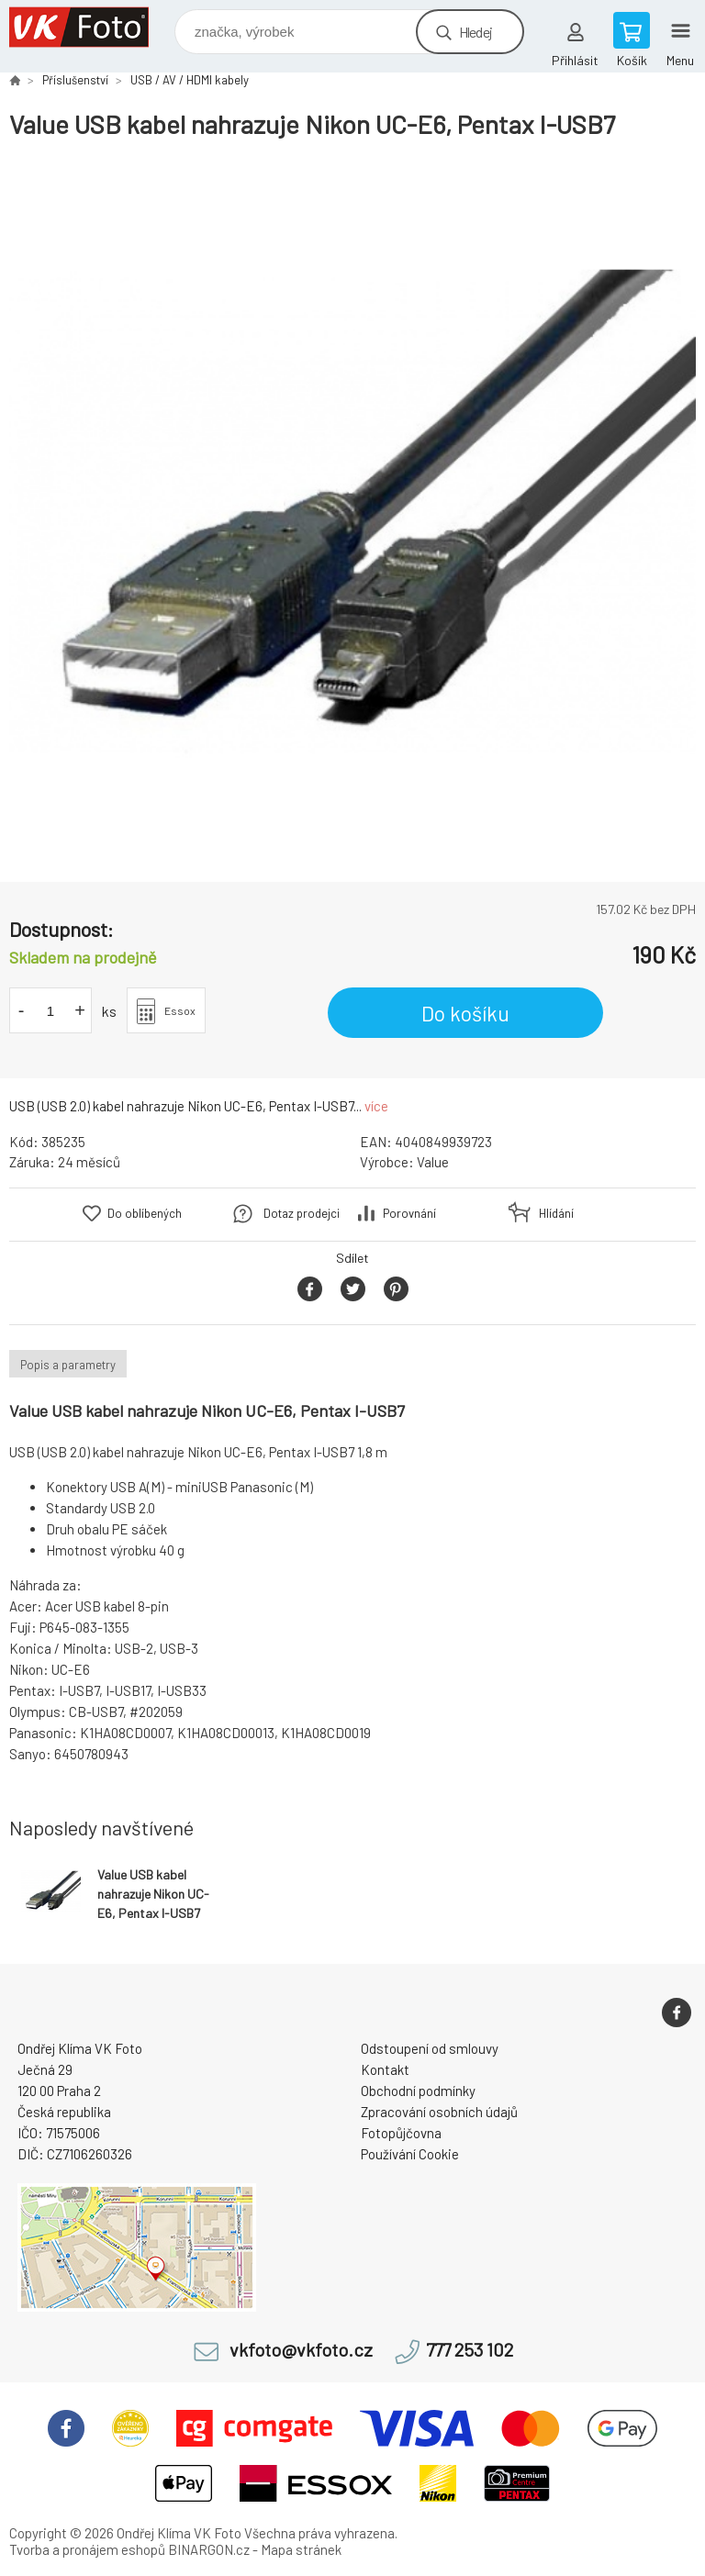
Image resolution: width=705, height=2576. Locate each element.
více (376, 1106)
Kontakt (385, 2069)
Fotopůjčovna (401, 2132)
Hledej (475, 31)
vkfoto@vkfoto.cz (301, 2349)
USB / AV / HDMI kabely (189, 79)
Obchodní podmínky (418, 2090)
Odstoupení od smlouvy (429, 2048)
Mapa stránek (301, 2549)
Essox (180, 1010)
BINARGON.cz (209, 2549)
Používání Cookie (410, 2154)
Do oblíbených (144, 1213)
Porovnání (409, 1213)
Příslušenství (75, 79)
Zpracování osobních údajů (439, 2111)
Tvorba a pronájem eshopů (87, 2549)
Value (433, 1162)
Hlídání (556, 1213)
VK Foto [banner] (90, 27)
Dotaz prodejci (301, 1213)
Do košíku (465, 1013)
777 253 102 (469, 2349)
